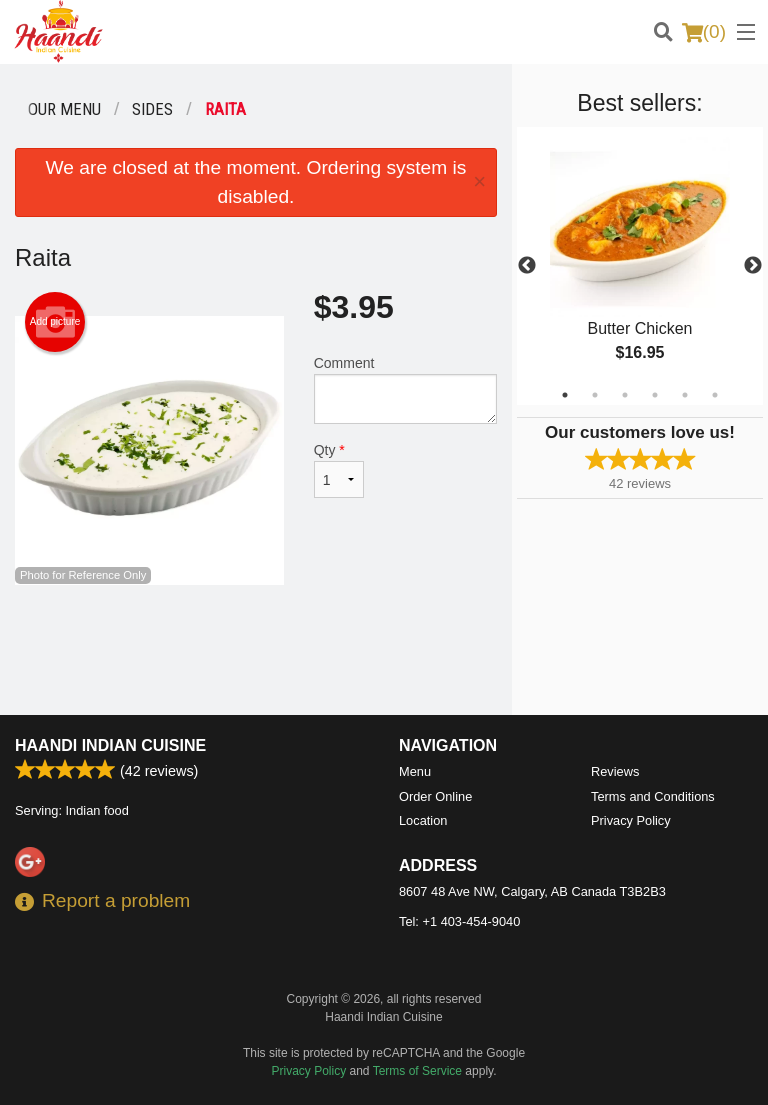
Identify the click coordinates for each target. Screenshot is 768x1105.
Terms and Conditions (653, 796)
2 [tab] (595, 395)
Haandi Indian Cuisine (110, 745)
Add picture (55, 322)
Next (753, 266)
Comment (405, 389)
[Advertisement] (256, 650)
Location (423, 820)
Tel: (459, 921)
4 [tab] (655, 395)
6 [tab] (715, 395)
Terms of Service (417, 1071)
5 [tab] (685, 395)
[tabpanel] (640, 266)
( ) (704, 32)
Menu (415, 771)
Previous (527, 266)
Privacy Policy (631, 820)
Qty (339, 470)
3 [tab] (625, 395)
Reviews (615, 771)
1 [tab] (565, 395)
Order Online (435, 796)
